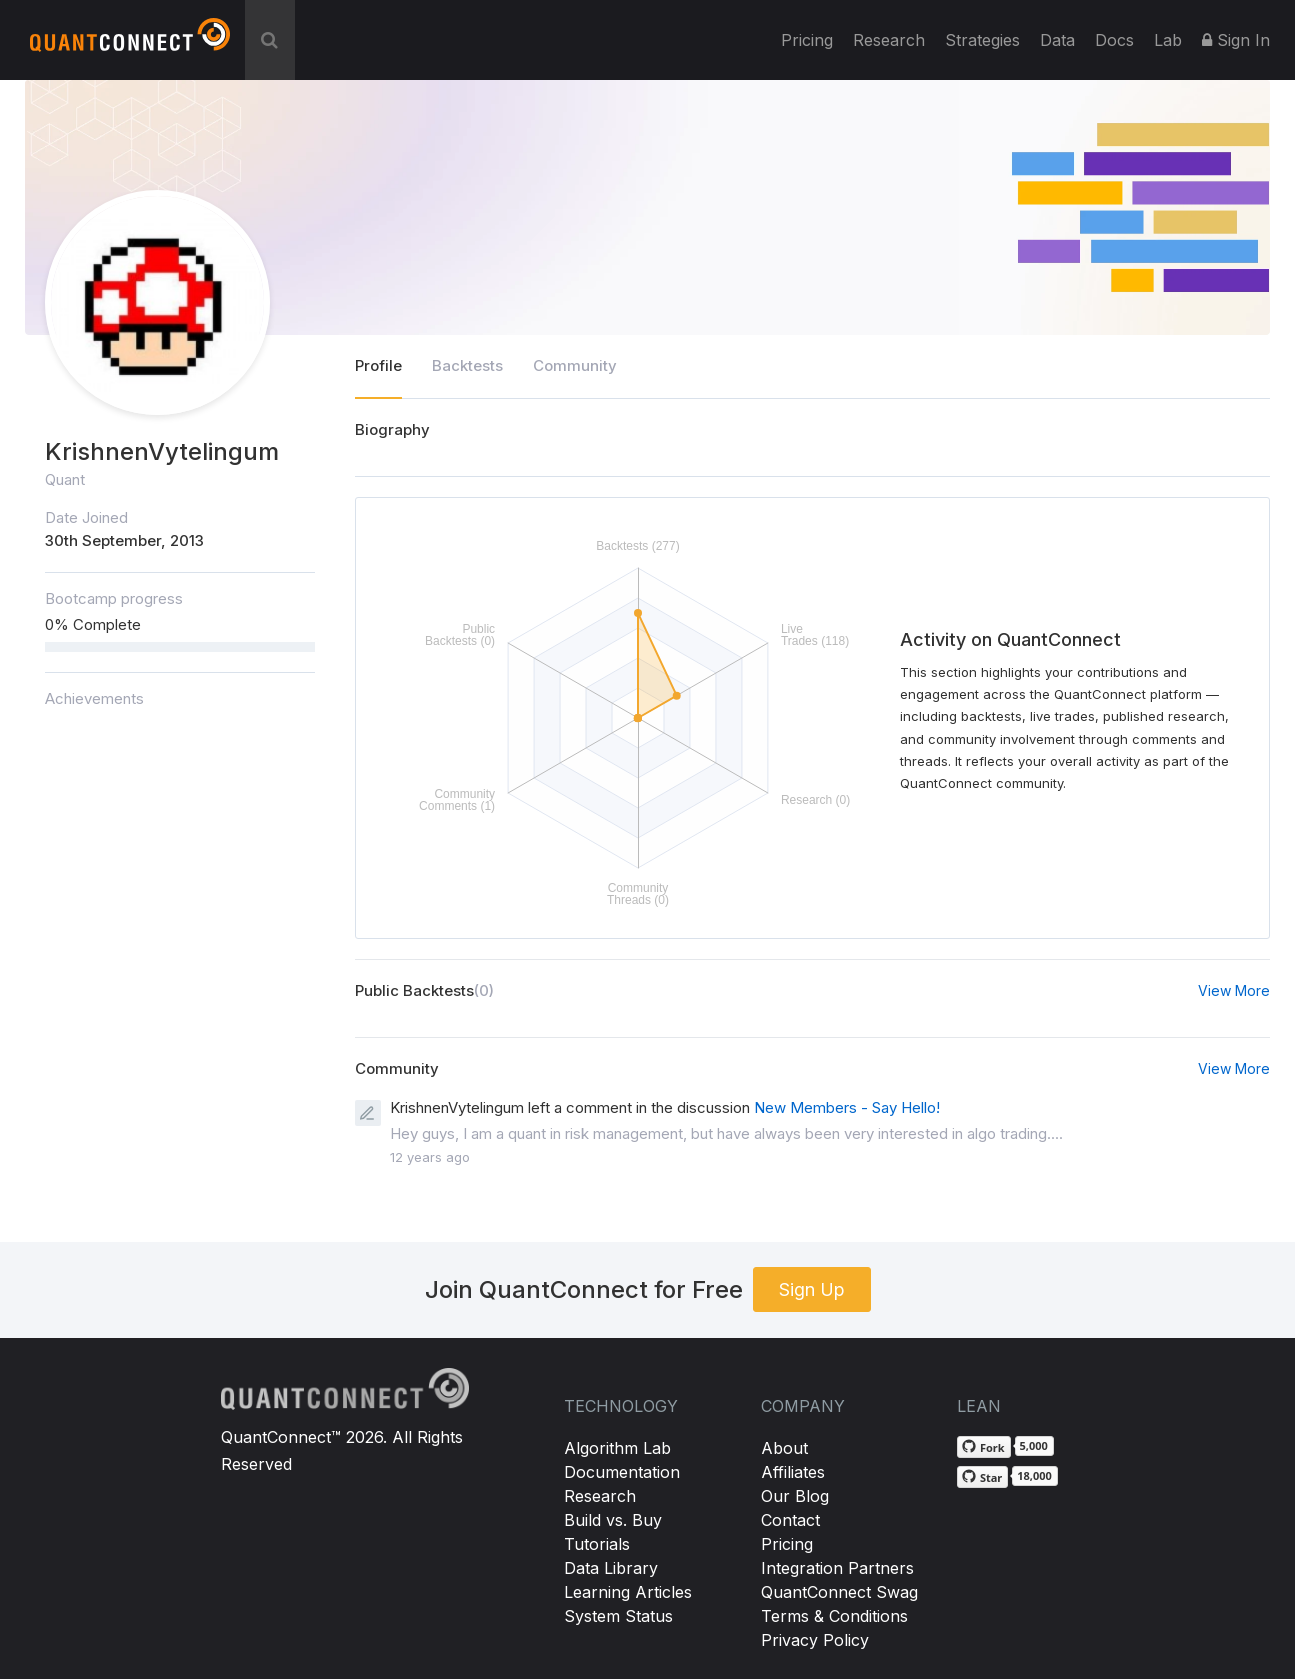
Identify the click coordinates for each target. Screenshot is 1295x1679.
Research (889, 40)
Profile (378, 365)
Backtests (467, 365)
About (784, 1448)
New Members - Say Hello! (847, 1107)
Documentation (622, 1472)
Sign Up (812, 1289)
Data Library (611, 1568)
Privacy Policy (815, 1640)
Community (575, 365)
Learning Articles (628, 1592)
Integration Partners (837, 1568)
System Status (618, 1616)
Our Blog (795, 1496)
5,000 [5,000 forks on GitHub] (1034, 1445)
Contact (790, 1520)
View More (1234, 990)
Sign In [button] (1236, 40)
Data (1057, 40)
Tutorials (597, 1544)
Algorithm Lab (617, 1448)
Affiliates (793, 1472)
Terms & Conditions (834, 1616)
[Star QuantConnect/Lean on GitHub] (982, 1477)
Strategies (982, 40)
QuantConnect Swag (839, 1592)
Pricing (807, 40)
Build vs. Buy (613, 1520)
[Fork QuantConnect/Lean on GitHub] (984, 1447)
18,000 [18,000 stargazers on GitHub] (1034, 1475)
